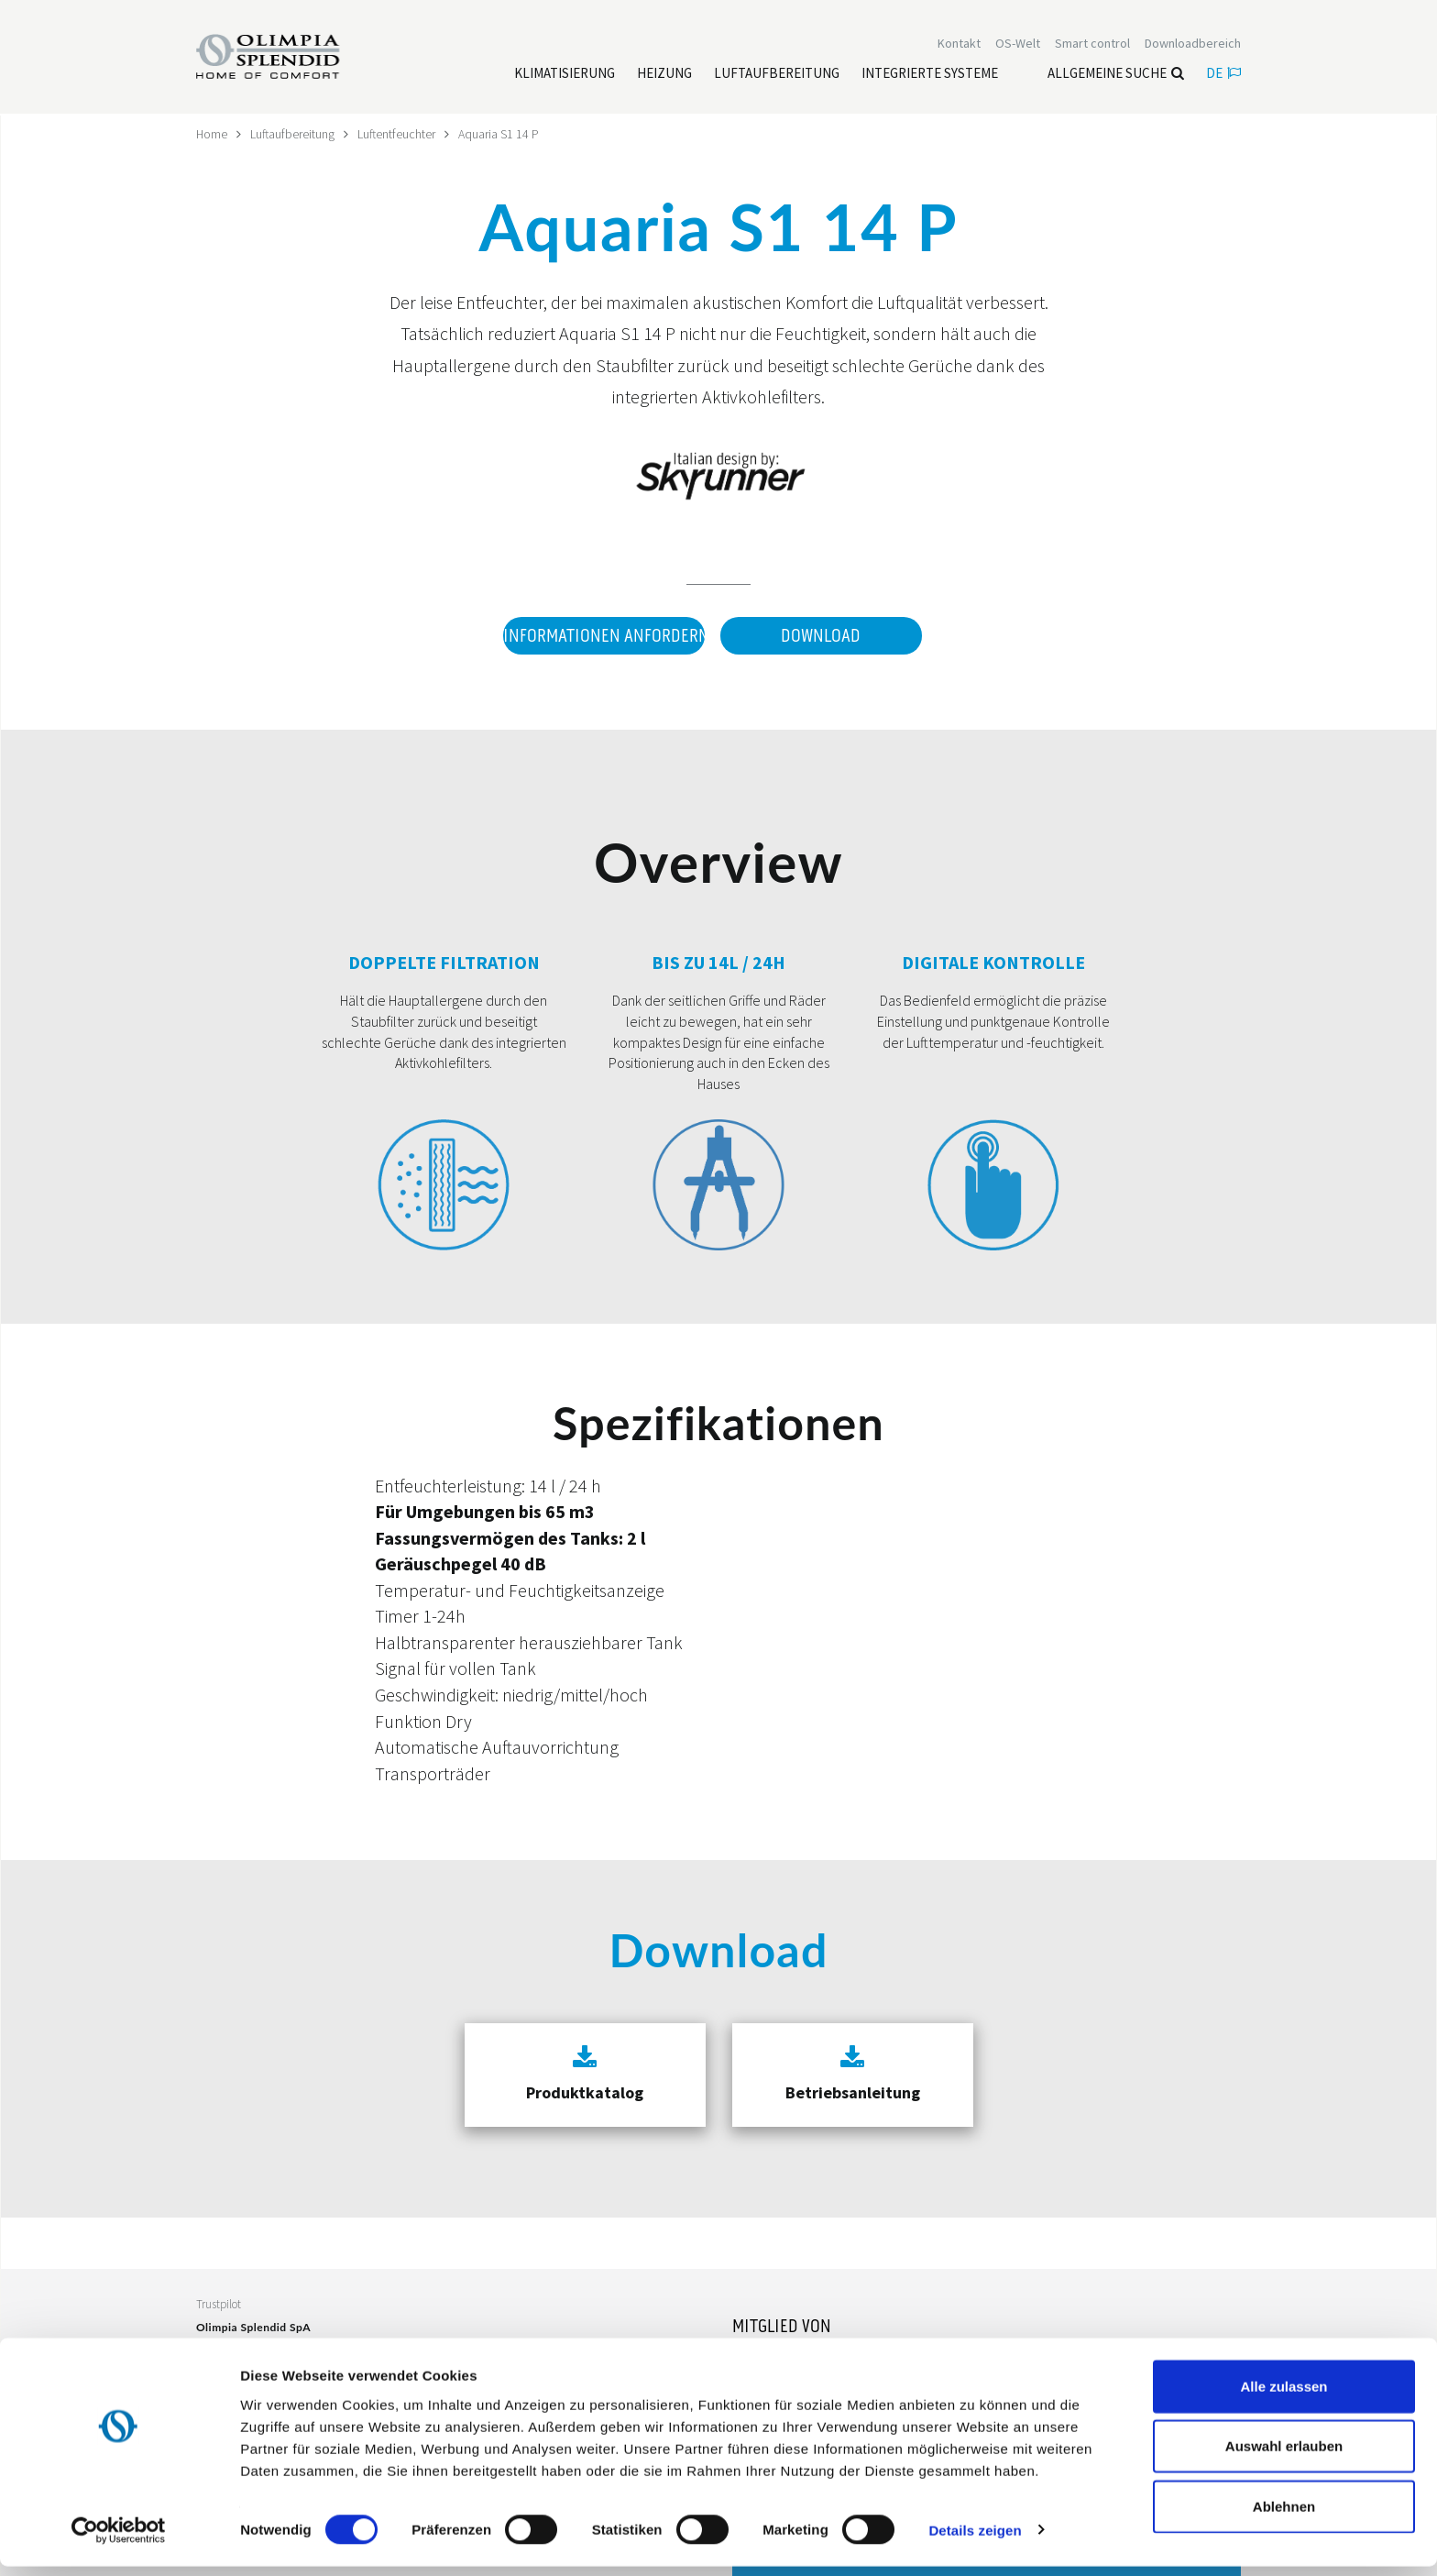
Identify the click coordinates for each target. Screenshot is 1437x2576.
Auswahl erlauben (1284, 2456)
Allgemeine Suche (1116, 74)
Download (821, 635)
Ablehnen (1284, 2516)
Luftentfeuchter (398, 134)
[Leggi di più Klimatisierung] (564, 74)
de (1223, 74)
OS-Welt (1017, 44)
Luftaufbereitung (293, 134)
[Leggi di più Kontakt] (959, 44)
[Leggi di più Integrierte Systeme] (929, 74)
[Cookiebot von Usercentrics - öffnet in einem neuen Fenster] (118, 2540)
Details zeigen (974, 2540)
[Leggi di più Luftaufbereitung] (776, 74)
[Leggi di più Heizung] (664, 74)
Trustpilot (218, 2302)
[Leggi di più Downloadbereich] (1193, 44)
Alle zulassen (1283, 2396)
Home (212, 134)
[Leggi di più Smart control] (1092, 44)
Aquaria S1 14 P (501, 134)
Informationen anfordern (603, 635)
